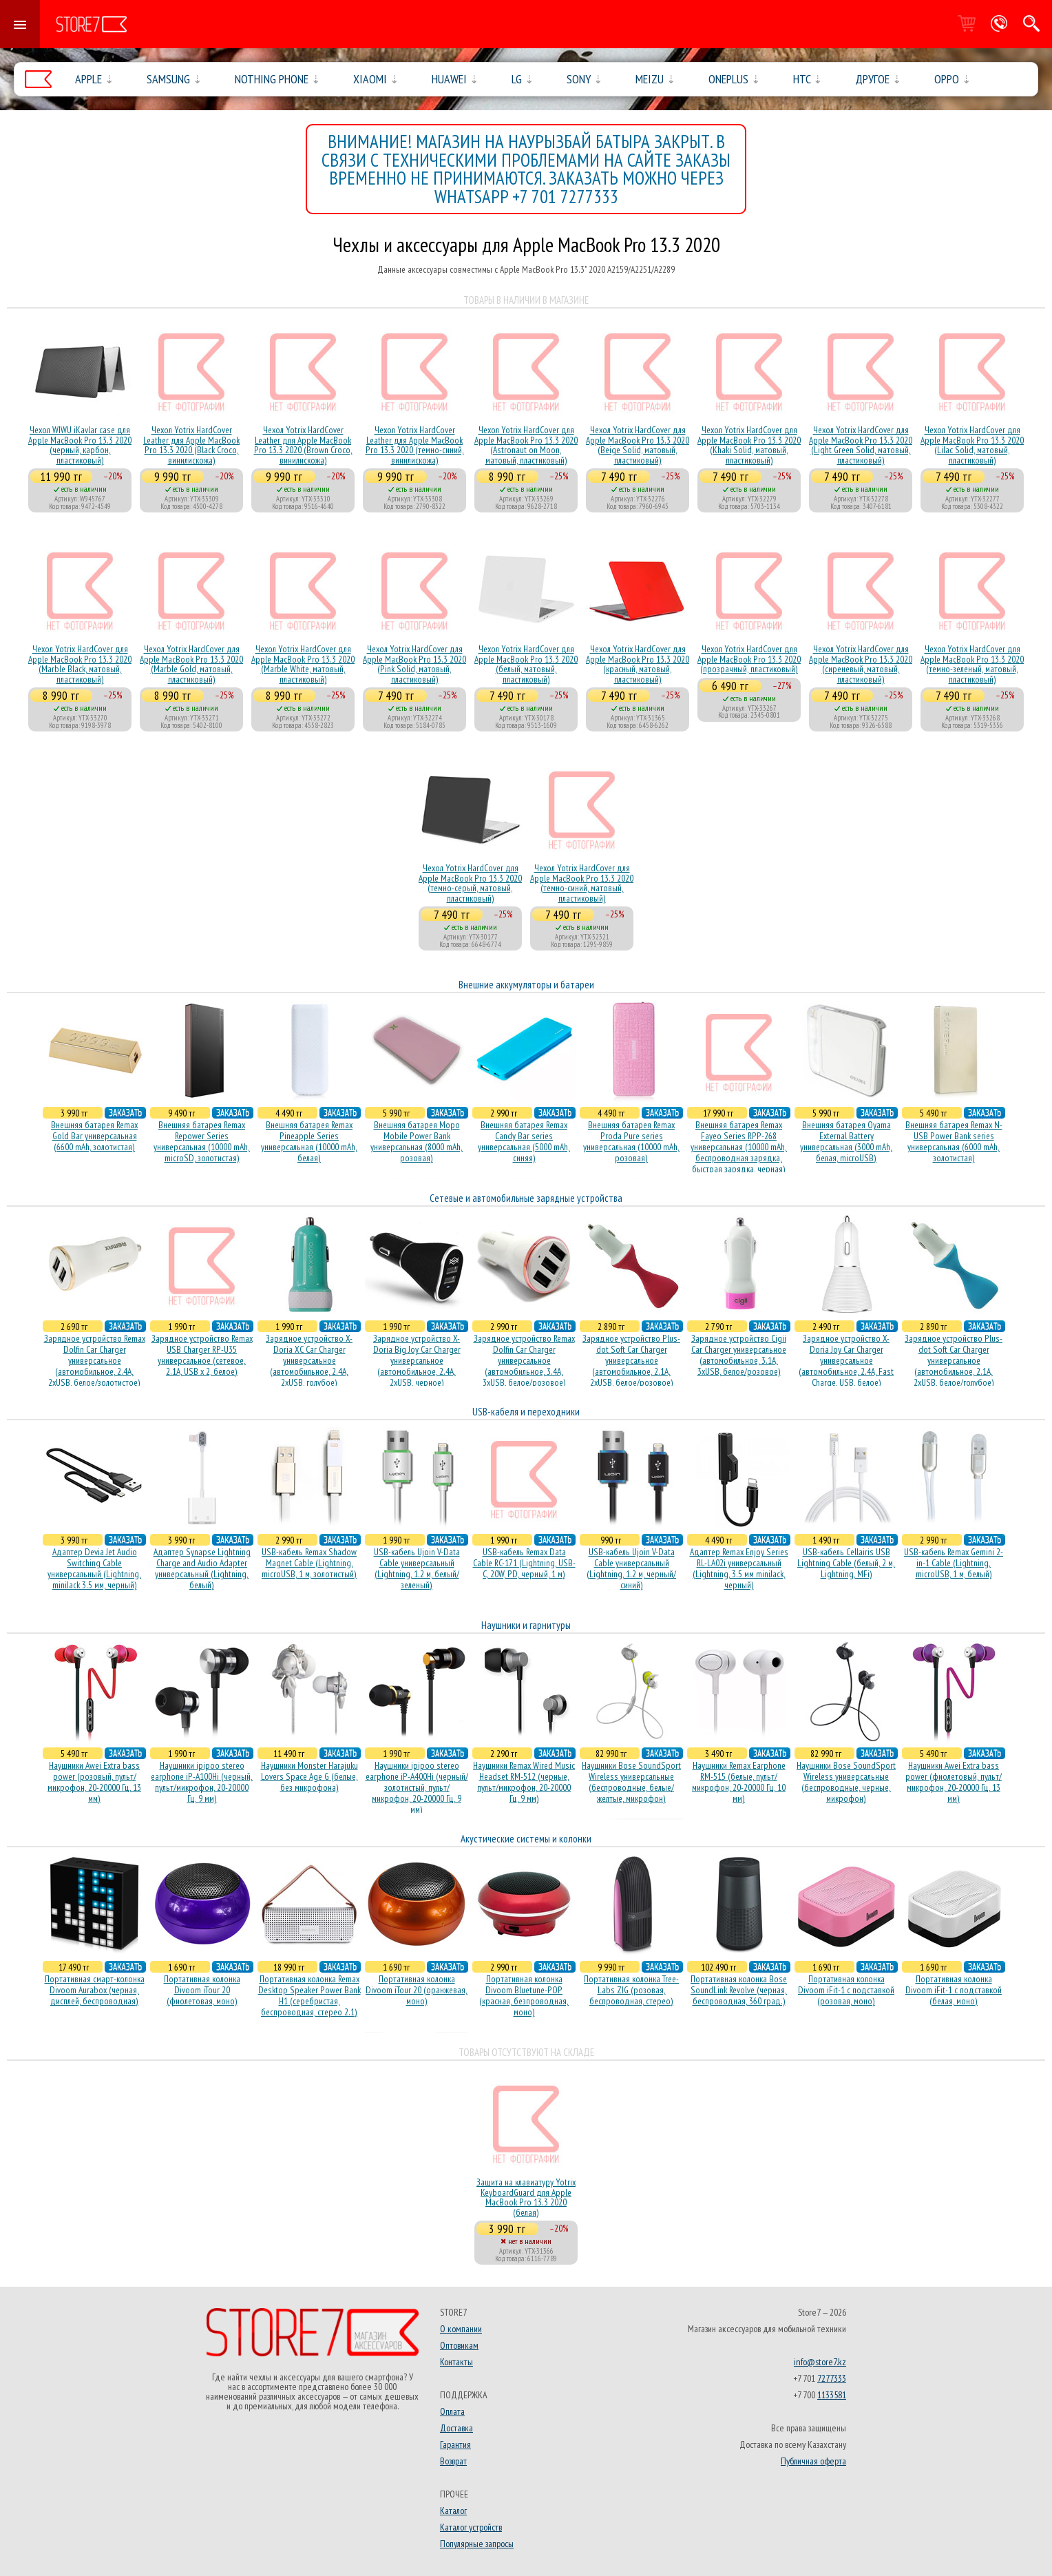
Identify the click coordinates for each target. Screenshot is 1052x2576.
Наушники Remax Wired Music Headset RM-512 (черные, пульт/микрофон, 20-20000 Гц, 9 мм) (524, 1782)
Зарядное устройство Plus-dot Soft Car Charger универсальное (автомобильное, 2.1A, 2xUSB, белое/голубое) (953, 1360)
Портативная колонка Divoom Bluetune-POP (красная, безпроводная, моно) (524, 1995)
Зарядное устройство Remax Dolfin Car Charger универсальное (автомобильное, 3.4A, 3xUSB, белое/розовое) (524, 1360)
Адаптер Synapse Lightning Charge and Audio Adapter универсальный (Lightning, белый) (202, 1568)
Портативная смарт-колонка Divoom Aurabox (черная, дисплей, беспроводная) (95, 1990)
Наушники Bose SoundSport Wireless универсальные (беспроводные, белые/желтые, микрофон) (631, 1782)
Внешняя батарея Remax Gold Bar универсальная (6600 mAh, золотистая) (94, 1136)
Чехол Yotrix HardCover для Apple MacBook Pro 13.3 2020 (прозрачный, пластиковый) (749, 659)
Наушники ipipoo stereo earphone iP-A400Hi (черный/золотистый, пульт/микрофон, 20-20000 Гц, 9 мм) (417, 1787)
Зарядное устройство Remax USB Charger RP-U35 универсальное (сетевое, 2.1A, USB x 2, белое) (202, 1355)
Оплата (452, 2411)
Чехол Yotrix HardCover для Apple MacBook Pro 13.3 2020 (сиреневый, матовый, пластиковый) (860, 664)
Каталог (453, 2510)
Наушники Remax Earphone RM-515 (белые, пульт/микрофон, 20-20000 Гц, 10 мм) (739, 1782)
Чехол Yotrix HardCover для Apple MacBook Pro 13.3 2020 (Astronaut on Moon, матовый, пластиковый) (526, 445)
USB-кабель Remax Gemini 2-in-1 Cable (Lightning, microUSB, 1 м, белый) (953, 1563)
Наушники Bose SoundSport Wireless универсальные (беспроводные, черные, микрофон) (846, 1782)
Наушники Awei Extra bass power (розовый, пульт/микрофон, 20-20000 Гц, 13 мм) (94, 1782)
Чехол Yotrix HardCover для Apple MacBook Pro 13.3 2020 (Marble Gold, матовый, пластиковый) (191, 664)
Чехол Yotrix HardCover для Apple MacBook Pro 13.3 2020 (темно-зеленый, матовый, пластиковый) (972, 664)
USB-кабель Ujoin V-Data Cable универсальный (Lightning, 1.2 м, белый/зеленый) (417, 1568)
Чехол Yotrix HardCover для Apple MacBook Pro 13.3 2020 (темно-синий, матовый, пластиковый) (581, 883)
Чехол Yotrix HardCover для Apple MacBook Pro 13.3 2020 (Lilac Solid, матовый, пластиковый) (972, 445)
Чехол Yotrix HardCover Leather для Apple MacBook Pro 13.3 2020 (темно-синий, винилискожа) (415, 445)
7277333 (831, 2378)
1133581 (831, 2395)
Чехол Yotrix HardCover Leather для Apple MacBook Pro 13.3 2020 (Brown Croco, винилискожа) (303, 445)
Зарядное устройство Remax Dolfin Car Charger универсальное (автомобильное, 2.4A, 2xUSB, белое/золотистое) (94, 1360)
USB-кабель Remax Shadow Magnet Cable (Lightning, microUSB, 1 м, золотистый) (309, 1563)
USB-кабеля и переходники (526, 1411)
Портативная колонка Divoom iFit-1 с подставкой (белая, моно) (953, 1990)
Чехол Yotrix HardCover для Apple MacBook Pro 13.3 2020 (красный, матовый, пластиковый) (637, 664)
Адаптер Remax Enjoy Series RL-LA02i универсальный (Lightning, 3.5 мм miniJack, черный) (739, 1568)
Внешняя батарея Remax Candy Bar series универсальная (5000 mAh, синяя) (524, 1141)
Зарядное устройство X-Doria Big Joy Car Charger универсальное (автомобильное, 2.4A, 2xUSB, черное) (417, 1360)
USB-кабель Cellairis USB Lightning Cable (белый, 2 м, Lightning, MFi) (846, 1563)
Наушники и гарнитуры (526, 1625)
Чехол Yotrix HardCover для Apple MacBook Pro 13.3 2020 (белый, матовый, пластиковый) (526, 664)
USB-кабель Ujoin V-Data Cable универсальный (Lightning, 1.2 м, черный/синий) (631, 1568)
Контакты (456, 2362)
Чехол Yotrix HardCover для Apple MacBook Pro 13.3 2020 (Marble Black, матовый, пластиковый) (80, 664)
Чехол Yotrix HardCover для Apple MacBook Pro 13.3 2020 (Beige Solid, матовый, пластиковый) (637, 445)
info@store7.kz (820, 2362)
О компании (461, 2329)
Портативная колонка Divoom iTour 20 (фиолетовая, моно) (202, 1990)
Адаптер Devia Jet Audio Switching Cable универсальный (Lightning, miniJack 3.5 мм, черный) (94, 1568)
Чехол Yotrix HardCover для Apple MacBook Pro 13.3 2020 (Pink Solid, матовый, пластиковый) (414, 664)
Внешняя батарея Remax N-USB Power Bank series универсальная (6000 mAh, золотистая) (953, 1141)
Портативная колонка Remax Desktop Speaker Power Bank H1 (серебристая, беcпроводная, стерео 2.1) (309, 1995)
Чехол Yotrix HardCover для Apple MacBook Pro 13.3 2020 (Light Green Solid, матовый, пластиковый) (860, 445)
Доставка (456, 2428)
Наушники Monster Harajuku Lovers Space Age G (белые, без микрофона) (309, 1776)
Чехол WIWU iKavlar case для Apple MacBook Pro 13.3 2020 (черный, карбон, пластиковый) (80, 445)
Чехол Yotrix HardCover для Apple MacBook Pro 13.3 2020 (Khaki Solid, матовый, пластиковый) (749, 445)
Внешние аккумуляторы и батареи (526, 984)
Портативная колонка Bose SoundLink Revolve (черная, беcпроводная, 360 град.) (739, 1990)
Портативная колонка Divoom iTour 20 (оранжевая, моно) (416, 1990)
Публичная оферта (813, 2461)
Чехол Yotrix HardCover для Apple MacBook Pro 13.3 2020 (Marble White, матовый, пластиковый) (303, 664)
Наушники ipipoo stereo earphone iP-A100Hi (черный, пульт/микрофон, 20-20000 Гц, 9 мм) (202, 1782)
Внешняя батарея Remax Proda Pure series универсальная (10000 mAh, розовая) (631, 1141)
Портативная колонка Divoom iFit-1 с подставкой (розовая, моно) (846, 1990)
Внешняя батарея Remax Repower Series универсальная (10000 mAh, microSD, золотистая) (202, 1141)
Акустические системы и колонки (526, 1838)
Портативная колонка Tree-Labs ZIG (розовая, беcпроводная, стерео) (631, 1990)
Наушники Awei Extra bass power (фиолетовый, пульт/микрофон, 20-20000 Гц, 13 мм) (953, 1782)
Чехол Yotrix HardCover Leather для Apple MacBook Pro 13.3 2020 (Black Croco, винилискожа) (191, 445)
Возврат (453, 2461)
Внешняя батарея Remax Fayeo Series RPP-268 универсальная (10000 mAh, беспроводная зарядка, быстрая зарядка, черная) (739, 1147)
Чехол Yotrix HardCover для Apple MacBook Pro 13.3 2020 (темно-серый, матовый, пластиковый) (470, 883)
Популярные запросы (477, 2543)
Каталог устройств (471, 2527)
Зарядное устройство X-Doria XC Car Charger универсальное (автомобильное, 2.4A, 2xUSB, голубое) (309, 1360)
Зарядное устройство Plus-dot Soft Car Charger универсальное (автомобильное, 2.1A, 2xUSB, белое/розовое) (631, 1360)
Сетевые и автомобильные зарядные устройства (526, 1198)
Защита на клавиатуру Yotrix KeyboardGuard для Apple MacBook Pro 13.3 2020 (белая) (526, 2197)
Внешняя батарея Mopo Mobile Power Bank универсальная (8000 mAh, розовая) (416, 1141)
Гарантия (455, 2444)
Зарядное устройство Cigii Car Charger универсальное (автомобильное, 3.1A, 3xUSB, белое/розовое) (738, 1355)
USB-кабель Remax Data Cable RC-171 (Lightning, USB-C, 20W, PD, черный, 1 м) (524, 1563)
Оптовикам (459, 2345)
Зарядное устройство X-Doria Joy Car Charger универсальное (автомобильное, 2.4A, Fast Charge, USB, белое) (846, 1360)
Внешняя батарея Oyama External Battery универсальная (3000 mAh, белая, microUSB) (846, 1141)
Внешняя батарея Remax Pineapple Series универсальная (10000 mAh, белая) (309, 1141)
